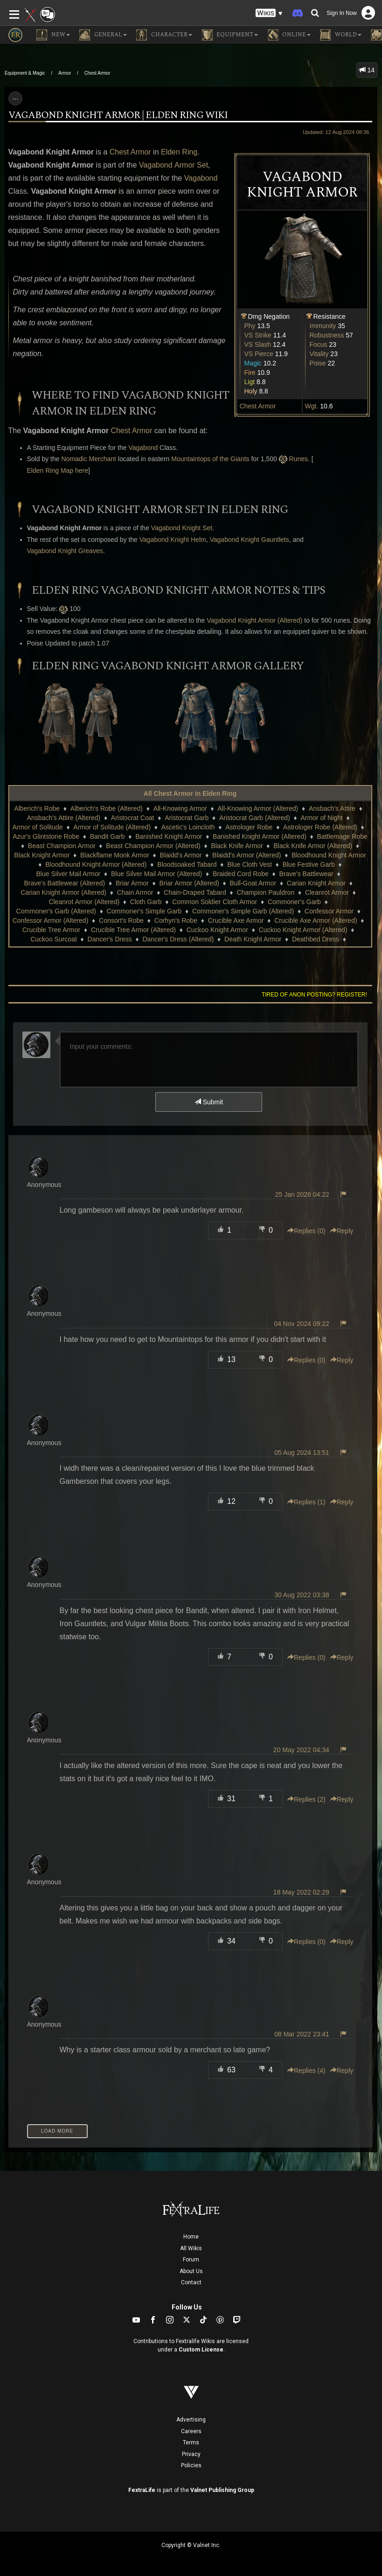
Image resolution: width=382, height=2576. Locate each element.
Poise (318, 363)
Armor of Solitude (37, 827)
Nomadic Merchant (89, 459)
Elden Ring (179, 152)
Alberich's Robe (37, 808)
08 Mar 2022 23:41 (301, 2034)
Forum (191, 2259)
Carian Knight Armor (316, 883)
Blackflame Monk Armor (114, 855)
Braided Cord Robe (241, 873)
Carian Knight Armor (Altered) (63, 892)
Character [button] (164, 35)
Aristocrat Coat (132, 817)
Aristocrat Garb (186, 817)
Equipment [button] (229, 35)
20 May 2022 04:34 (301, 1750)
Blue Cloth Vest (249, 864)
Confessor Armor (329, 911)
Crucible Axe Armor (236, 920)
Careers (191, 2431)
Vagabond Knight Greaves (65, 551)
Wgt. (312, 406)
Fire (250, 372)
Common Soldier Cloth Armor (214, 901)
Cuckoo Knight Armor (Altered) (303, 930)
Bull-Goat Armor (253, 883)
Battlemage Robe (342, 836)
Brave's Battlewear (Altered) (64, 883)
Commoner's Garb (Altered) (56, 911)
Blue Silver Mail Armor (68, 873)
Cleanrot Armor (327, 892)
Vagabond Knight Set (181, 528)
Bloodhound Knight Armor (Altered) (95, 864)
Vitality (319, 354)
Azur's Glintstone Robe (46, 836)
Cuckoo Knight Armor (217, 930)
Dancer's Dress (110, 939)
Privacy (191, 2454)
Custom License (201, 2349)
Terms (191, 2442)
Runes (298, 459)
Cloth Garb (146, 901)
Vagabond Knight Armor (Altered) (254, 620)
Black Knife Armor (237, 845)
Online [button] (289, 35)
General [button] (103, 35)
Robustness (327, 335)
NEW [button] (53, 35)
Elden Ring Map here (58, 470)
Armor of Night (321, 817)
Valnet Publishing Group (222, 2490)
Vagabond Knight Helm (172, 539)
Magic (253, 363)
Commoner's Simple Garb (144, 911)
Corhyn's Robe (175, 920)
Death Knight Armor (252, 939)
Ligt (249, 382)
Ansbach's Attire (332, 808)
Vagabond (156, 165)
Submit (208, 1102)
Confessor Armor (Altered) (51, 920)
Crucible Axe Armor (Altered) (315, 920)
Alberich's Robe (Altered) (106, 808)
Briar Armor (132, 883)
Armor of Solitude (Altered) (112, 827)
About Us (191, 2271)
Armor (64, 73)
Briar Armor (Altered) (189, 883)
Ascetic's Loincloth (188, 827)
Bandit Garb (107, 836)
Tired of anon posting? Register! (314, 994)
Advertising (191, 2419)
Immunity (323, 326)
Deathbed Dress (315, 939)
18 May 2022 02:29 (301, 1892)
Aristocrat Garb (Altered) (254, 817)
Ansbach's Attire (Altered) (64, 817)
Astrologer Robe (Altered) (320, 827)
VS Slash (257, 344)
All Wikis (191, 2248)
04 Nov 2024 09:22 (301, 1323)
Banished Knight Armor (168, 836)
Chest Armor (97, 73)
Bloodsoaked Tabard (186, 864)
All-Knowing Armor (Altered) (257, 808)
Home (191, 2236)
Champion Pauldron (265, 892)
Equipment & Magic (25, 73)
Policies (191, 2465)
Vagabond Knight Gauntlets (249, 539)
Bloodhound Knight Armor (329, 855)
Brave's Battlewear (306, 873)
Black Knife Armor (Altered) (312, 845)
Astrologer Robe (248, 827)
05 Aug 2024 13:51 (301, 1452)
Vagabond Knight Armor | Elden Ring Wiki (118, 115)
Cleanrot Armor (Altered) (84, 901)
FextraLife (141, 2490)
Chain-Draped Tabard (195, 892)
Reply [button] (342, 1231)
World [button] (340, 35)
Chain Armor (135, 892)
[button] (269, 13)
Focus (318, 344)
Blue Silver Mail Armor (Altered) (156, 873)
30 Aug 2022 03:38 (301, 1595)
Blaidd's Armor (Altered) (246, 855)
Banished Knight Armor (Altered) (259, 836)
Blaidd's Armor (181, 855)
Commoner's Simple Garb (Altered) (243, 911)
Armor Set (191, 165)
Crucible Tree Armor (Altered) (133, 930)
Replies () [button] (306, 1231)
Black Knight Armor (41, 855)
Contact (191, 2282)
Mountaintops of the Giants (210, 459)
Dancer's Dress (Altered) (178, 939)
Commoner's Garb (294, 901)
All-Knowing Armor (180, 808)
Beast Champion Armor (62, 845)
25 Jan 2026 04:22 (302, 1194)
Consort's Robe (121, 920)
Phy (250, 326)
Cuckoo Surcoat (53, 939)
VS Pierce (258, 354)
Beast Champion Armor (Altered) (153, 845)
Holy (250, 391)
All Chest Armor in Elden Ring (190, 793)
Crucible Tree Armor (51, 930)
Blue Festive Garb (309, 864)
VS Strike (257, 335)
